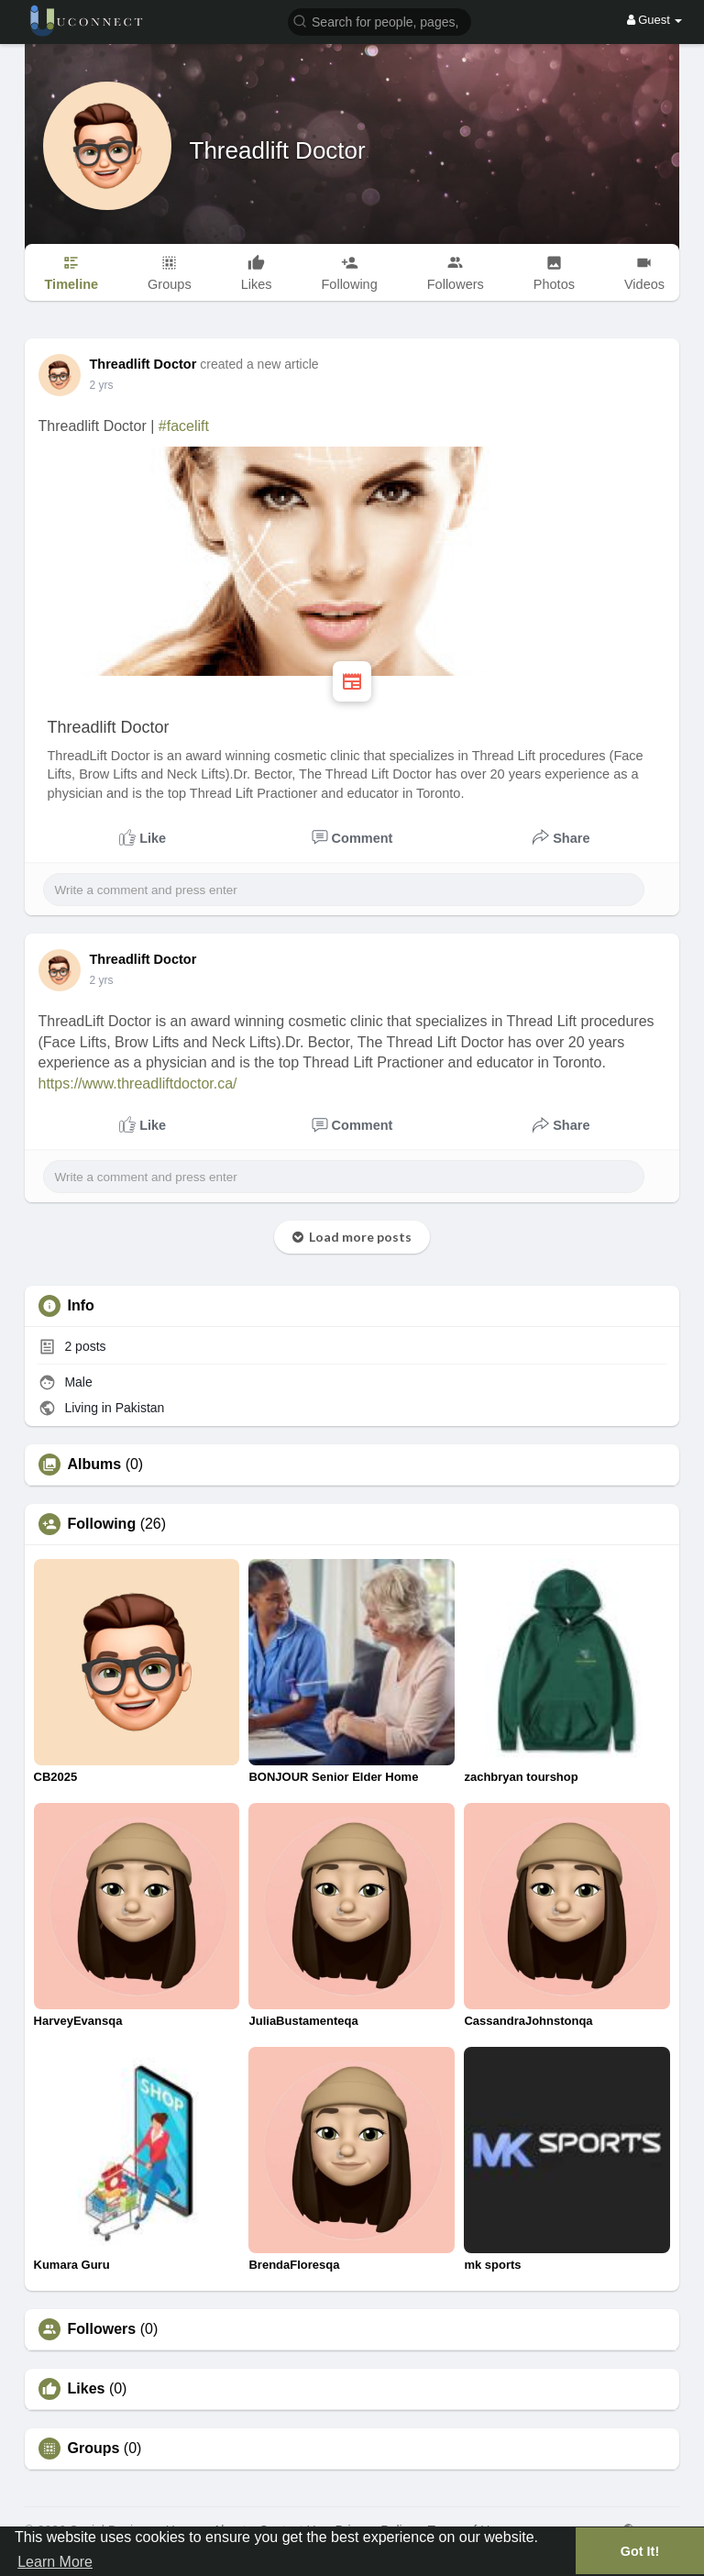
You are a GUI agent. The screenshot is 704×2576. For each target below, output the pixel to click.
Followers (102, 2329)
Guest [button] (655, 20)
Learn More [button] (55, 2562)
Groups (94, 2448)
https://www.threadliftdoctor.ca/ (137, 1083)
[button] (379, 21)
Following (102, 1524)
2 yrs (102, 385)
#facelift (184, 426)
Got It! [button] (640, 2551)
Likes (86, 2389)
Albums (95, 1464)
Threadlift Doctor (278, 150)
